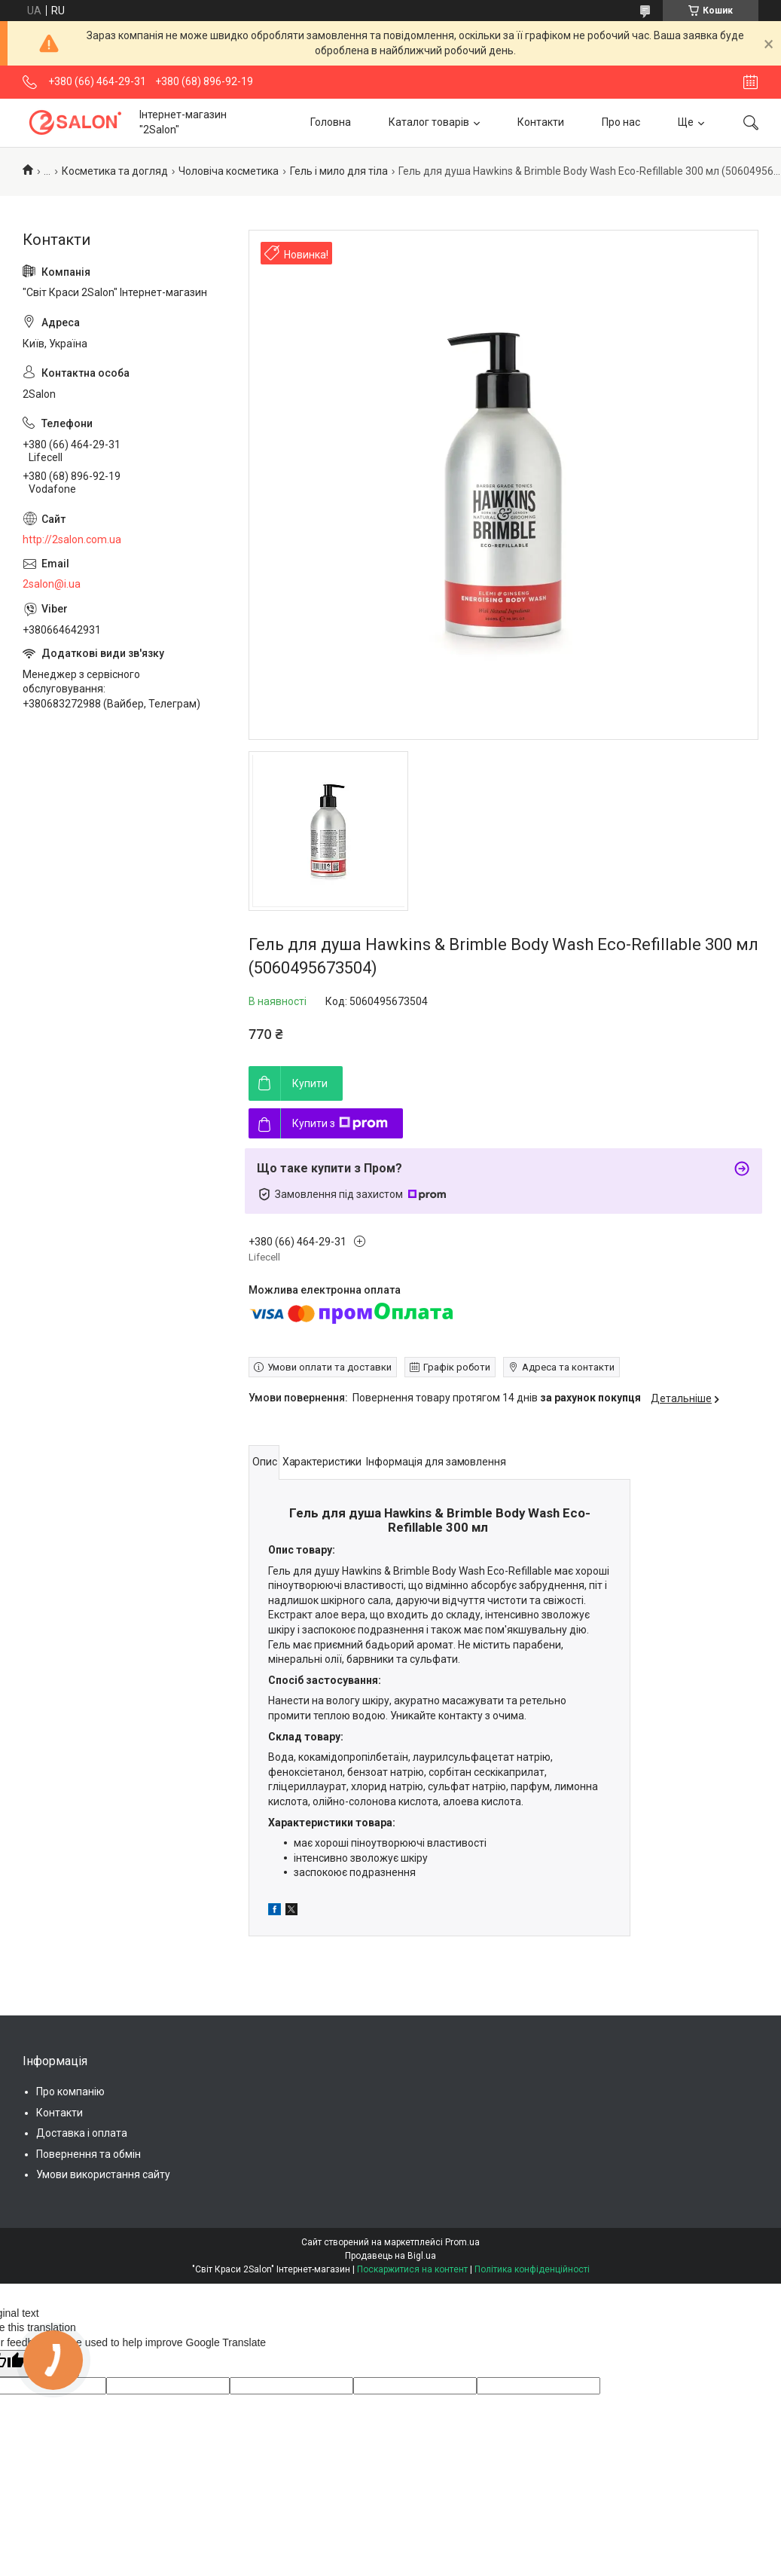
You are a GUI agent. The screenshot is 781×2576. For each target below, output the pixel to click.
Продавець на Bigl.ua (390, 2256)
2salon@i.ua (52, 584)
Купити (310, 1083)
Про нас (621, 122)
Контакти (540, 122)
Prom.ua (462, 2242)
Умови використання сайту (103, 2174)
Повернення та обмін (88, 2154)
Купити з (340, 1123)
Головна (330, 122)
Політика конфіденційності (532, 2269)
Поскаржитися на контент (412, 2269)
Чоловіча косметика (228, 171)
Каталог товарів (429, 122)
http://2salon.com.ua (72, 539)
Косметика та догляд (115, 171)
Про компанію (70, 2092)
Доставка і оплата (81, 2133)
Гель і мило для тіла (339, 171)
